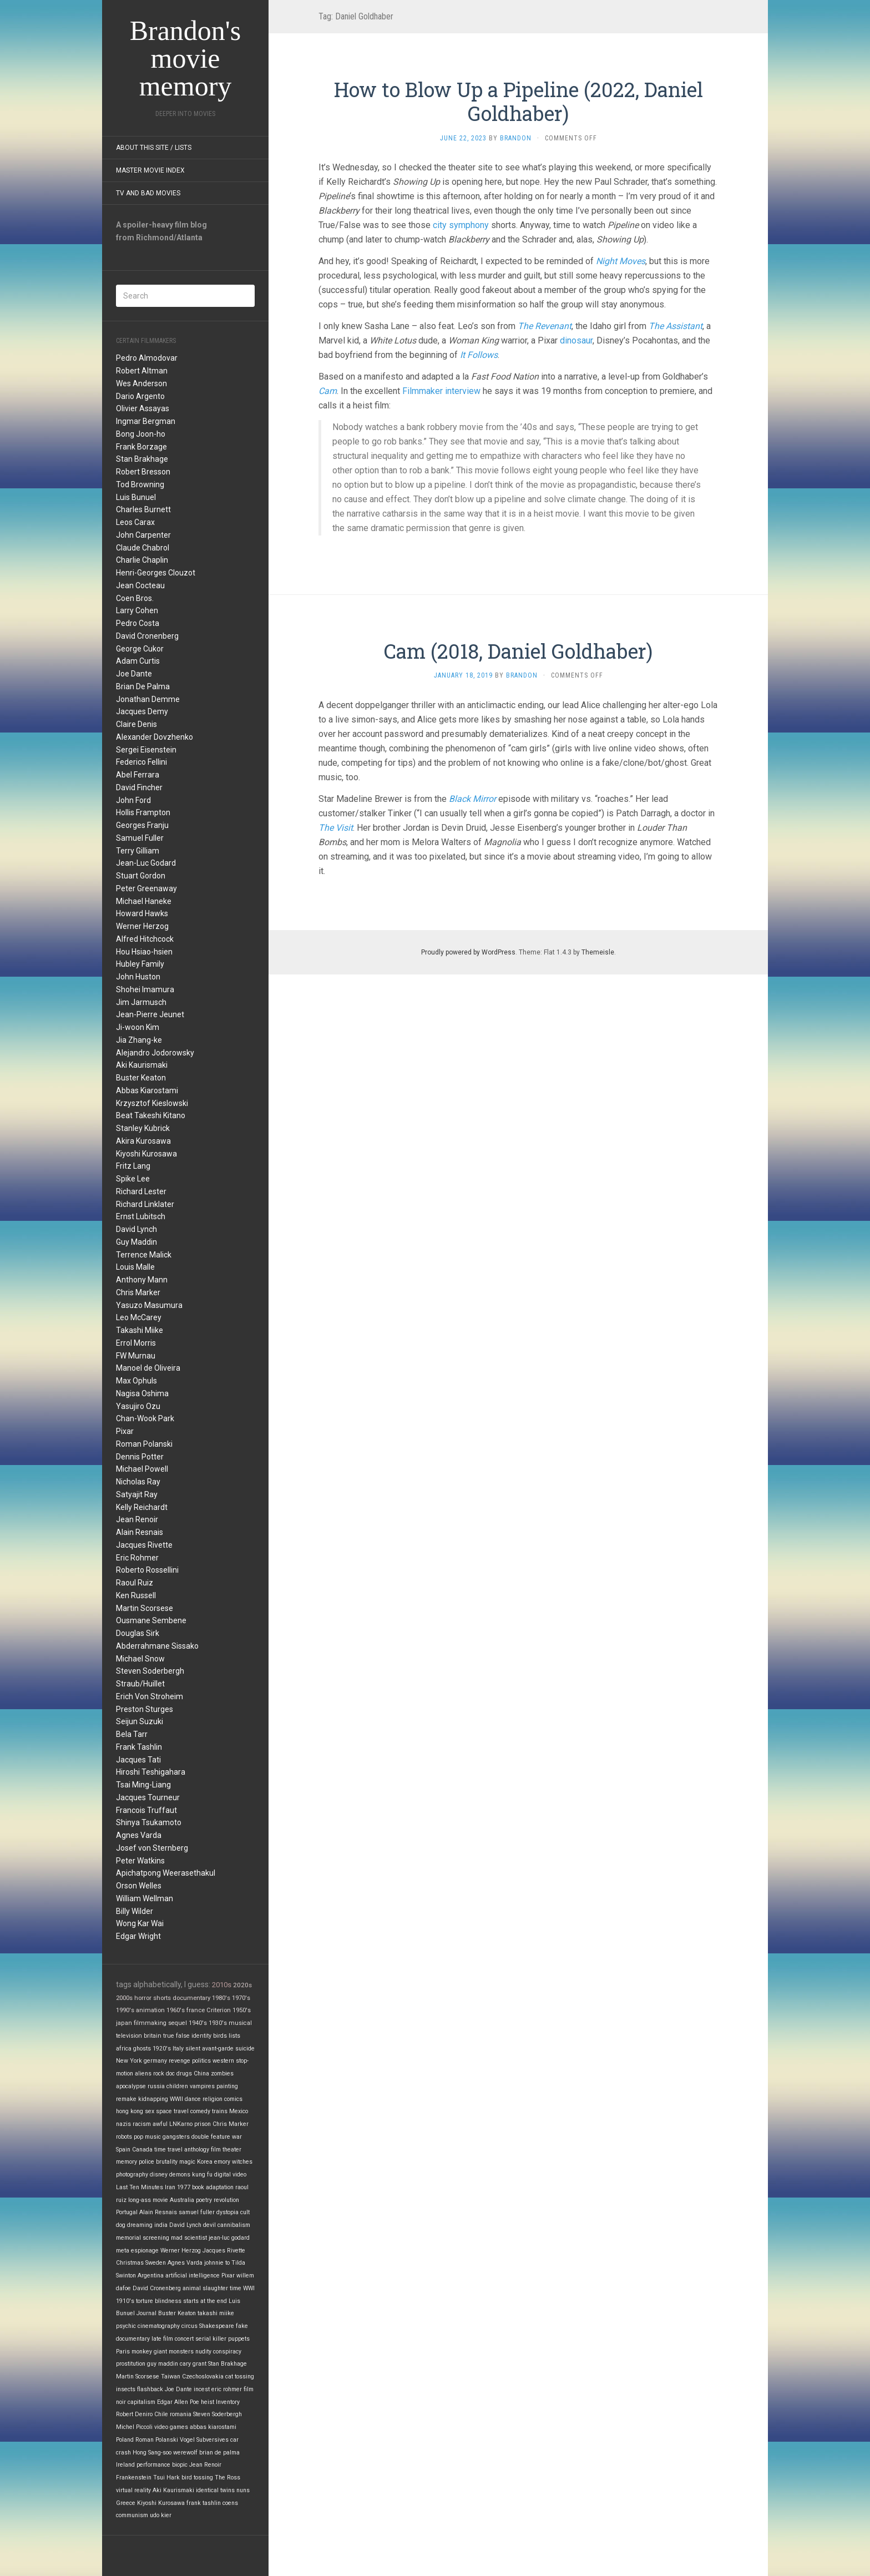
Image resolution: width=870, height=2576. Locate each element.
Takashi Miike (139, 1330)
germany (155, 2060)
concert (184, 2338)
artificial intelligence (192, 2275)
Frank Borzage (141, 446)
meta (122, 2250)
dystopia (227, 2212)
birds (220, 2035)
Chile (161, 2414)
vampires (202, 2086)
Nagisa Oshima (142, 1393)
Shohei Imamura (145, 989)
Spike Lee (133, 1178)
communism (132, 2515)
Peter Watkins (140, 1860)
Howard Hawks (142, 913)
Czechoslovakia (203, 2376)
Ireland (125, 2464)
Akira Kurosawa (143, 1141)
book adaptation (213, 2187)
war (237, 2136)
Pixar (125, 1431)
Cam (327, 391)
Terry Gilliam (137, 850)
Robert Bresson (143, 471)
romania (180, 2414)
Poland (125, 2439)
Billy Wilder (134, 1911)
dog (120, 2225)
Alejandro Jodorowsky (155, 1052)
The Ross (227, 2477)
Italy (178, 2048)
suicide (245, 2048)
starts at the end (205, 2301)
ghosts (142, 2048)
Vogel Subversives (204, 2439)
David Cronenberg (147, 636)
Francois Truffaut (146, 1810)
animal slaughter (205, 2288)
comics (233, 2099)
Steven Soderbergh (150, 1670)
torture (144, 2301)
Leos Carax (135, 522)
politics (201, 2060)
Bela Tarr (132, 1734)
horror (142, 1998)
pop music (147, 2136)
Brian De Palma (143, 686)
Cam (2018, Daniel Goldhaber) (518, 651)
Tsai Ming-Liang (143, 1784)
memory (126, 2161)
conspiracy (227, 2351)
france (195, 2010)
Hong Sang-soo (152, 2452)
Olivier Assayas (142, 408)
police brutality (158, 2161)
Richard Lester (141, 1191)
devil (209, 2225)
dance (193, 2099)
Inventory (228, 2402)
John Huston (138, 976)
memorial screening (142, 2237)
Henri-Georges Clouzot (155, 572)
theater (231, 2149)
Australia (182, 2200)
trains (219, 2111)
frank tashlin (203, 2503)
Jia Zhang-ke (139, 1040)
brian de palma (219, 2452)
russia (156, 2086)
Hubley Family (140, 963)
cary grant (193, 2363)
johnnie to (217, 2262)
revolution (226, 2200)
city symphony (461, 225)
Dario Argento (140, 396)
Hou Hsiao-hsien (144, 951)
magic (187, 2161)
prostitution (130, 2363)
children (177, 2086)
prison (202, 2124)
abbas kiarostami (213, 2427)
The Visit (335, 827)
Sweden (155, 2262)
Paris (123, 2351)
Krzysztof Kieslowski (152, 1103)
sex (149, 2111)
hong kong (129, 2111)
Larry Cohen (137, 610)
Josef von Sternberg (152, 1847)
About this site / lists (153, 147)
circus (189, 2326)
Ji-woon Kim (137, 1027)
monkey (141, 2351)
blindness (168, 2301)
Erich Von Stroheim (149, 1696)
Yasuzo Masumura (149, 1305)
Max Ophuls (136, 1380)
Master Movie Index (150, 170)
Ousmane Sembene (151, 1620)
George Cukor (140, 648)
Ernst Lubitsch (140, 1216)
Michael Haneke (143, 901)
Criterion (218, 2010)
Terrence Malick (143, 1254)
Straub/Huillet (140, 1683)
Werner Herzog (142, 926)
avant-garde (218, 2048)
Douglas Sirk (137, 1633)
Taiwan (170, 2376)
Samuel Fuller (140, 838)
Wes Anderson (141, 383)
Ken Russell (136, 1595)
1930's (218, 2023)
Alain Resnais (139, 1532)
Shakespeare (216, 2326)
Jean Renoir (137, 1519)
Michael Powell (142, 1468)
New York (129, 2060)
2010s (221, 1985)
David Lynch (136, 1229)
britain (152, 2035)
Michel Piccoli (134, 2427)
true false (176, 2035)
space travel (172, 2111)
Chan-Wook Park (145, 1418)
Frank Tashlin (139, 1746)
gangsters (176, 2136)
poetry (204, 2200)
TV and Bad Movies (148, 193)
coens (230, 2503)
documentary (191, 1998)
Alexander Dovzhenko (154, 737)
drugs (184, 2073)
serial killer (210, 2338)
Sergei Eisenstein (146, 749)
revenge (179, 2060)
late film (162, 2338)
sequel (177, 2023)
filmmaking (150, 2023)
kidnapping (153, 2099)
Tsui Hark (166, 2477)
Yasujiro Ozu (138, 1406)
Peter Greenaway (146, 888)
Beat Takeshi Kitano (150, 1115)
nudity (203, 2351)
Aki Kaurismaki (142, 1064)
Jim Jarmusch (141, 1002)
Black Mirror (472, 799)
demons (179, 2174)
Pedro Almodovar (147, 357)
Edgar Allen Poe (178, 2402)
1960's (175, 2010)
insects (125, 2389)
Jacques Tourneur (148, 1797)
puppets (239, 2338)
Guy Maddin (136, 1242)
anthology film (202, 2149)
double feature (210, 2136)
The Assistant (675, 326)
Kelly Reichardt (142, 1507)
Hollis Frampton (143, 812)
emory (222, 2161)
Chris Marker (138, 1292)
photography (132, 2174)
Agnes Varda (138, 1835)
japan (124, 2023)
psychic (126, 2326)
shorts (162, 1998)
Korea (205, 2161)
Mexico (238, 2111)
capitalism (141, 2402)
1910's (125, 2301)
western (223, 2060)
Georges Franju (142, 825)
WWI (249, 2288)
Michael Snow (140, 1658)
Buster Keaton (141, 1077)
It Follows (479, 355)
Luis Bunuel (136, 497)
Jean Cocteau (140, 585)
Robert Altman (142, 370)
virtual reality (133, 2490)
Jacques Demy (142, 711)
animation (150, 2010)
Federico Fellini (141, 761)
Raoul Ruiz (134, 1582)
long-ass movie (148, 2200)
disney (159, 2174)
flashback (150, 2389)
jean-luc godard (229, 2237)
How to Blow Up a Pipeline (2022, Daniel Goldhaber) (518, 101)
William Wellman (144, 1898)
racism (142, 2124)
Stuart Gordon (140, 875)
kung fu (202, 2174)
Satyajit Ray (137, 1494)
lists (234, 2035)
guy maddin (162, 2363)
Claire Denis (136, 724)
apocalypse (131, 2086)
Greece (125, 2503)
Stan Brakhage (142, 458)
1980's (221, 1998)
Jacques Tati (138, 1759)
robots (124, 2136)
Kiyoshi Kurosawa (146, 1153)
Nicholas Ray (138, 1481)
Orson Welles (138, 1885)
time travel (168, 2149)
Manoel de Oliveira (148, 1367)
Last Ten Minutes (139, 2187)
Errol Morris (136, 1342)
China (201, 2073)
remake (126, 2099)
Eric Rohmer (137, 1557)
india (161, 2225)
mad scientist (189, 2237)
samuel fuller (197, 2212)
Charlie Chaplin (142, 559)
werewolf (185, 2452)
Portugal (127, 2212)
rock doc (164, 2073)
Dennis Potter (140, 1456)
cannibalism (234, 2225)
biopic (180, 2464)
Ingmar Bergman (145, 421)
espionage (145, 2250)
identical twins (215, 2490)
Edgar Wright (138, 1936)
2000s (124, 1998)
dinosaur (576, 340)
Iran (170, 2187)
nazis (123, 2124)
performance (153, 2464)
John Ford (133, 800)
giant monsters (174, 2351)
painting (227, 2086)
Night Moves (620, 261)
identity (201, 2035)
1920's (162, 2048)
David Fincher (139, 787)
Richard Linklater (145, 1204)
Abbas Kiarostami (147, 1090)
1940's (198, 2023)
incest (202, 2389)
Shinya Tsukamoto (148, 1822)
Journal (146, 2313)
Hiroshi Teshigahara (150, 1771)
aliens (143, 2073)
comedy (200, 2111)
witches (242, 2161)
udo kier (160, 2515)
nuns (243, 2490)
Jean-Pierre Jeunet (150, 1014)
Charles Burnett (143, 509)
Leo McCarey (138, 1317)
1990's (125, 2010)
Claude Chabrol (142, 547)
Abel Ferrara (137, 774)
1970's (241, 1998)
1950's (241, 2010)
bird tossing (197, 2477)
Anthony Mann (142, 1279)
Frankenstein (133, 2477)
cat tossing (239, 2376)
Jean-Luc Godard (146, 862)
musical (240, 2023)
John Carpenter (143, 535)
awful (160, 2124)
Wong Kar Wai (140, 1923)
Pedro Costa (137, 623)
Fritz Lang (133, 1165)
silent (192, 2048)
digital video (230, 2174)
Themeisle (597, 952)
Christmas (130, 2262)
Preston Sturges (144, 1709)
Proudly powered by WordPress (468, 952)
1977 (183, 2187)
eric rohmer (226, 2389)
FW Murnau (135, 1355)
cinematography (159, 2326)
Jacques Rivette (144, 1544)
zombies (222, 2073)
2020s (242, 1985)
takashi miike (216, 2313)
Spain (123, 2149)
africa (123, 2048)
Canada (142, 2149)
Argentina (151, 2275)
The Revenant (544, 326)
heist (207, 2402)
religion (212, 2099)
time (235, 2288)
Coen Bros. (135, 598)
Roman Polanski (144, 1443)
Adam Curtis (138, 660)
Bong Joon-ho (140, 434)
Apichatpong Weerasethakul (165, 1872)
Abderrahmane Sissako (157, 1645)
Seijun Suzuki (139, 1721)
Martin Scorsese (144, 1608)
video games (171, 2427)
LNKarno (181, 2124)
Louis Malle (135, 1266)
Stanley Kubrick (143, 1128)
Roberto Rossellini (147, 1569)
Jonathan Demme (148, 699)
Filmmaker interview (441, 391)
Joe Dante (134, 673)
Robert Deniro (134, 2414)
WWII (176, 2099)
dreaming (140, 2225)
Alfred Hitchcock (145, 939)
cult (245, 2212)
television (129, 2035)
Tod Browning (140, 484)
